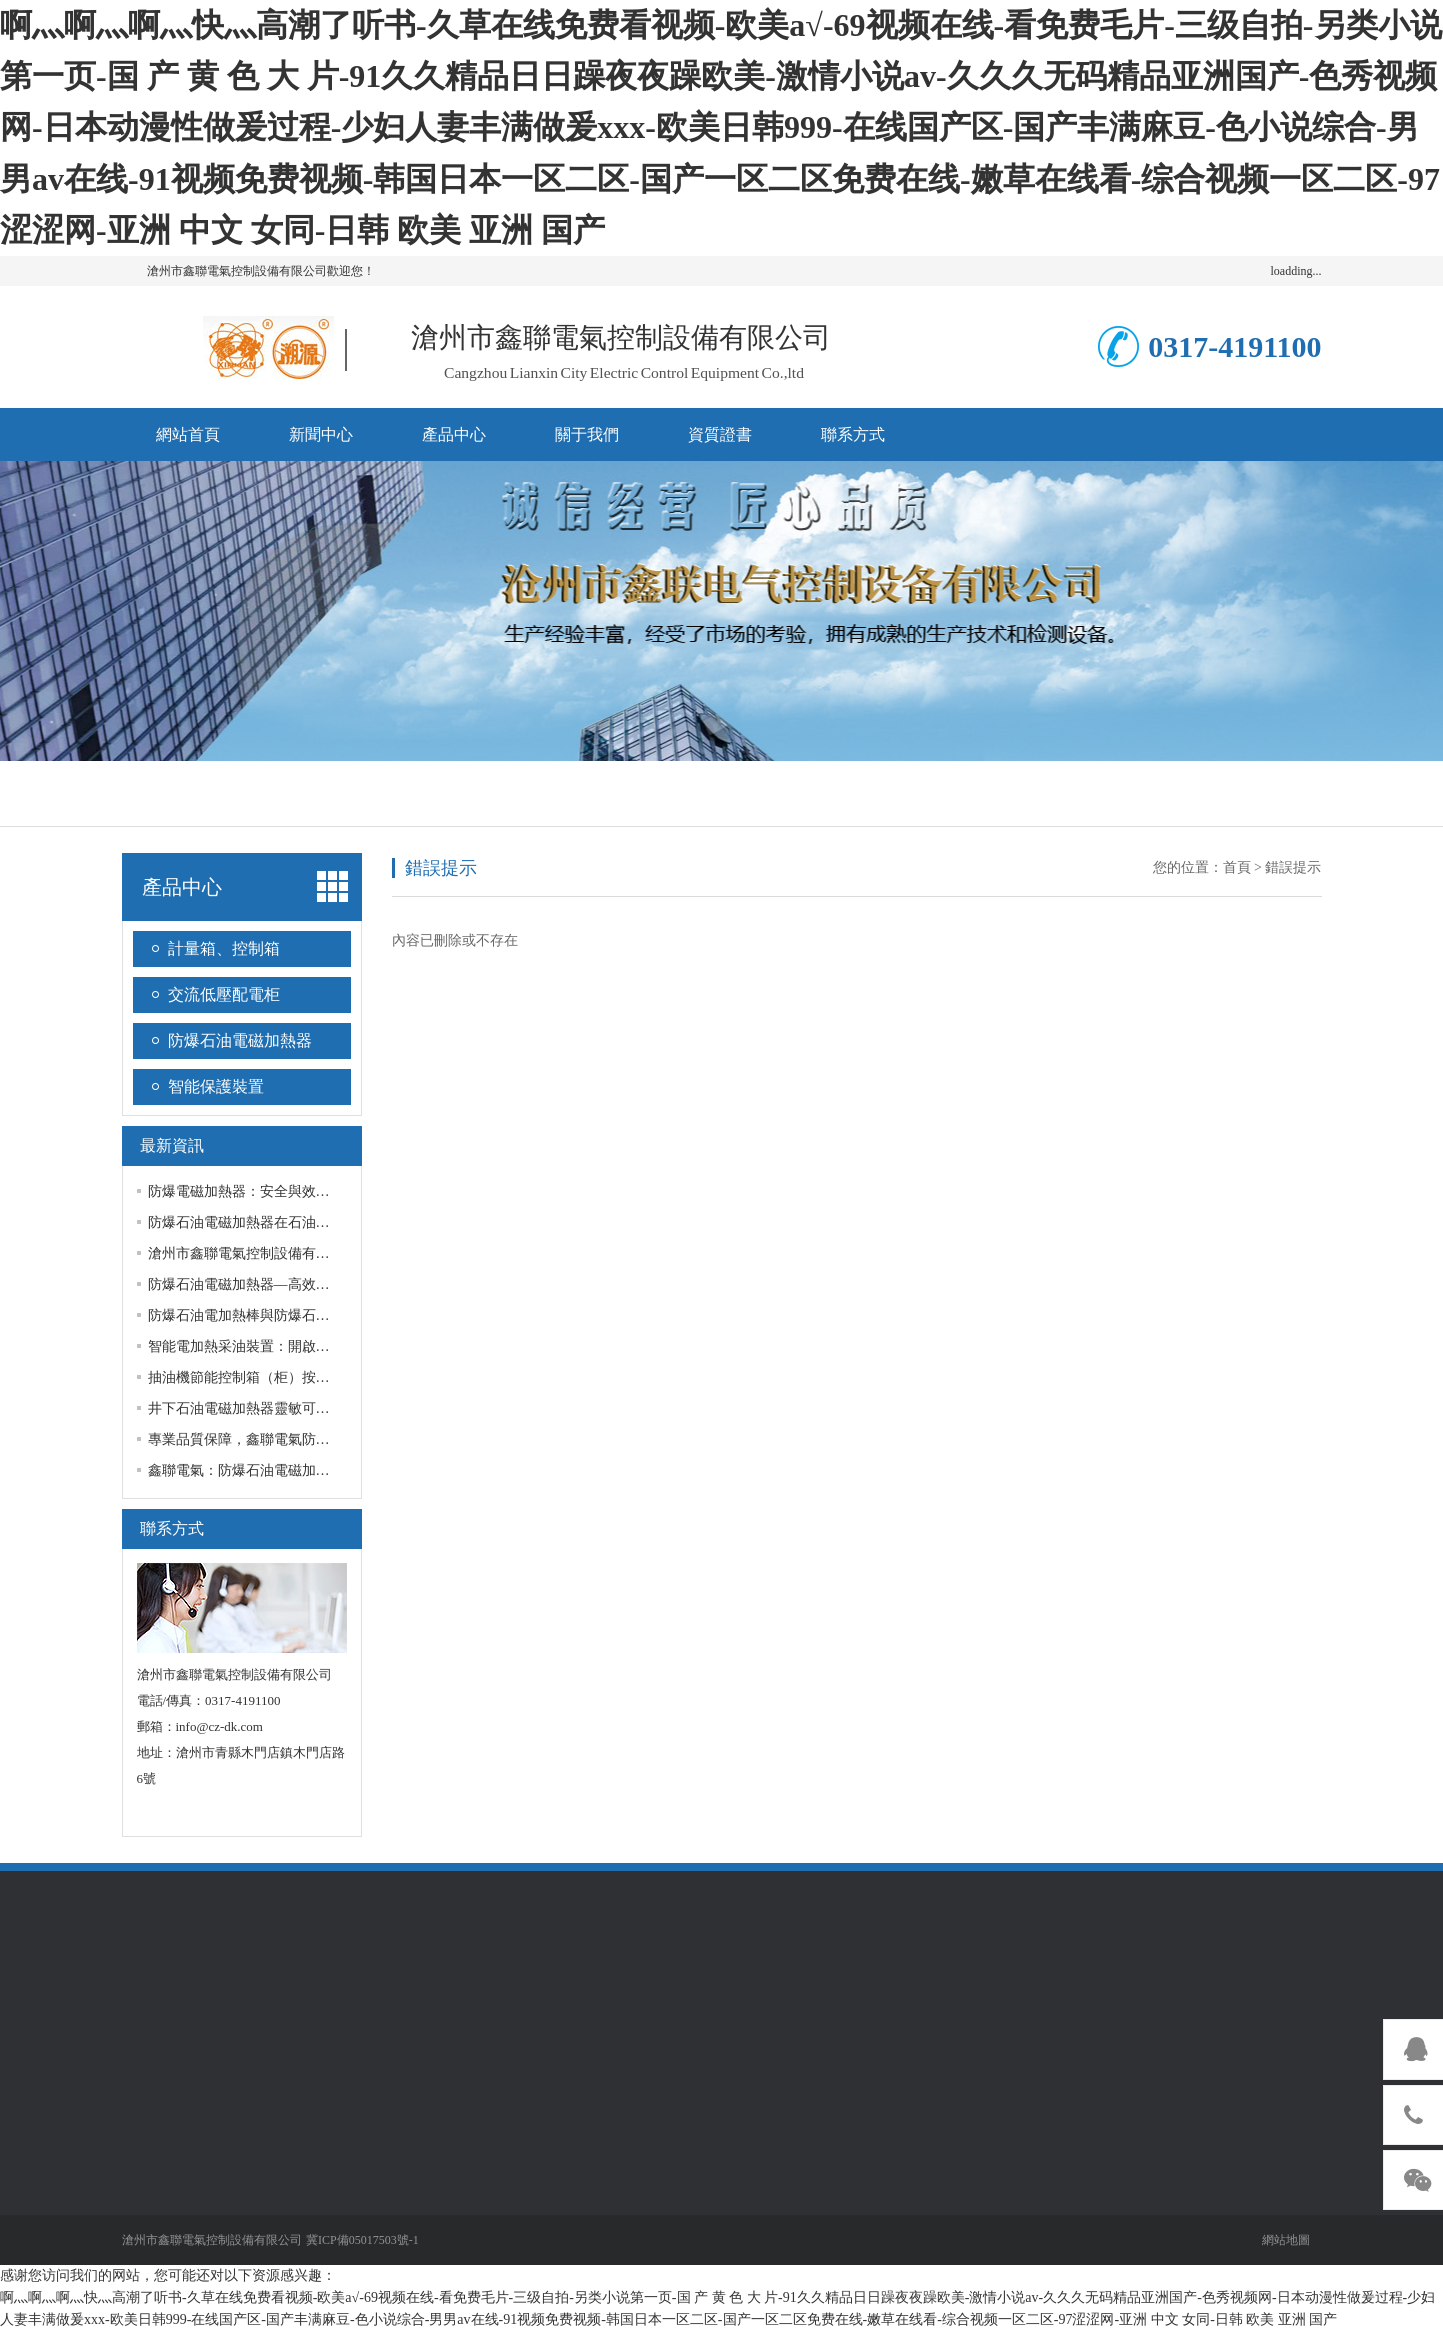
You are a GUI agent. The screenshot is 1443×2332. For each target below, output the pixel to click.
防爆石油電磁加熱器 (240, 1040)
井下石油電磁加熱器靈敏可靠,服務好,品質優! (287, 1408)
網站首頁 (188, 434)
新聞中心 (321, 434)
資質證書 (720, 434)
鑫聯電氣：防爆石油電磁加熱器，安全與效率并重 (302, 1470)
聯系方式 (853, 434)
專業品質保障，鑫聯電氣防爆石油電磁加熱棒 (288, 1439)
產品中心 (454, 434)
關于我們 (587, 434)
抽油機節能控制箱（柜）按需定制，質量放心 (288, 1377)
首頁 (1237, 867)
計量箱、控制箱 (224, 948)
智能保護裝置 (216, 1086)
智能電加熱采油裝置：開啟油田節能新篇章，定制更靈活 (323, 1346)
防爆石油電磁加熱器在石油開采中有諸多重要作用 (302, 1222)
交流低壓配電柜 (224, 994)
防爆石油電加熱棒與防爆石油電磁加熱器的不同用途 (309, 1315)
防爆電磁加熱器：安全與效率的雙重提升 (274, 1191)
